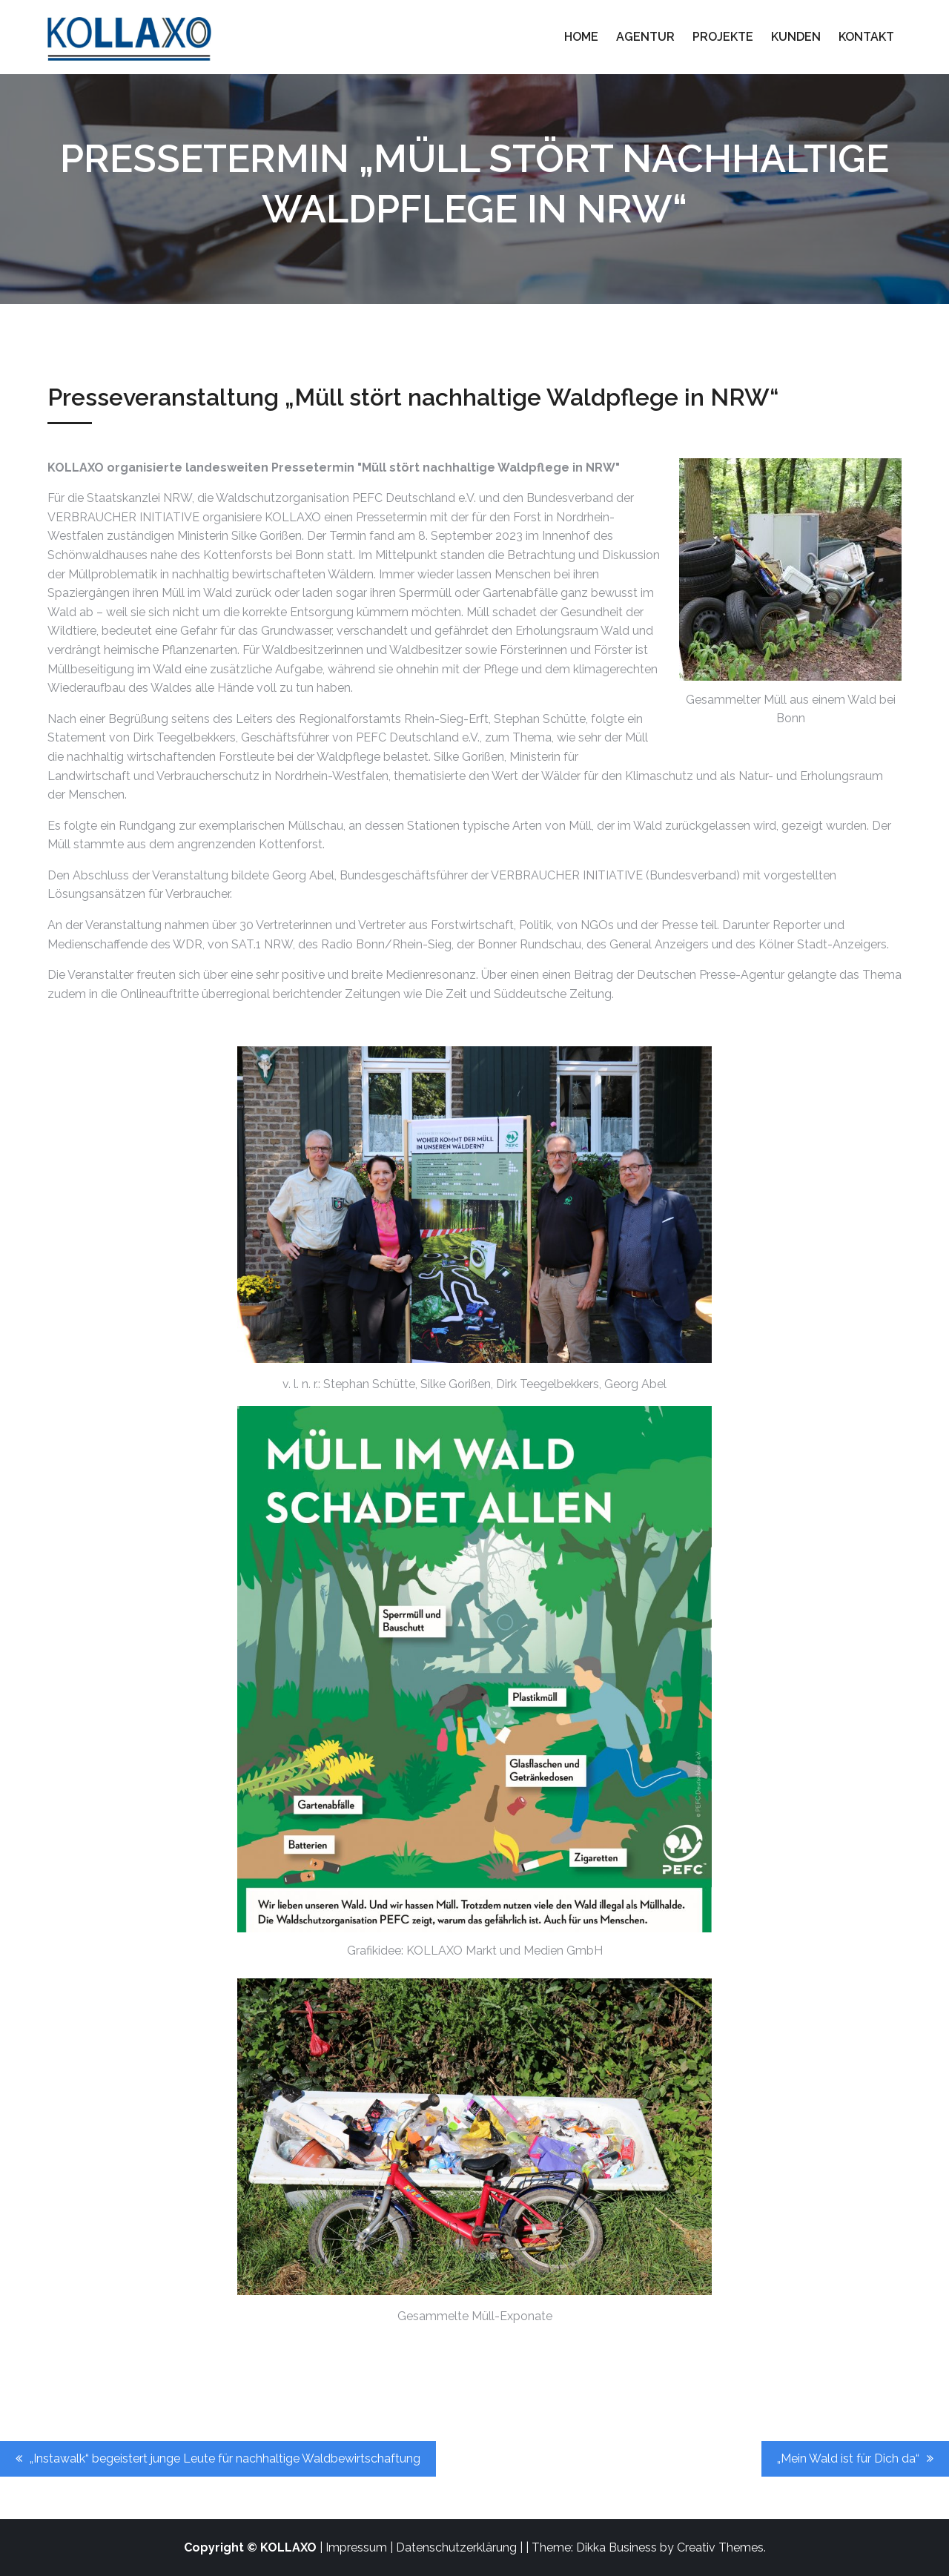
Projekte (722, 37)
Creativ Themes (720, 2547)
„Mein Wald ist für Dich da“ (848, 2458)
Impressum (356, 2547)
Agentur (645, 37)
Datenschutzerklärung (456, 2547)
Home (581, 37)
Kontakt (866, 37)
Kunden (796, 37)
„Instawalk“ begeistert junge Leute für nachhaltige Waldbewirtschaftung (225, 2458)
